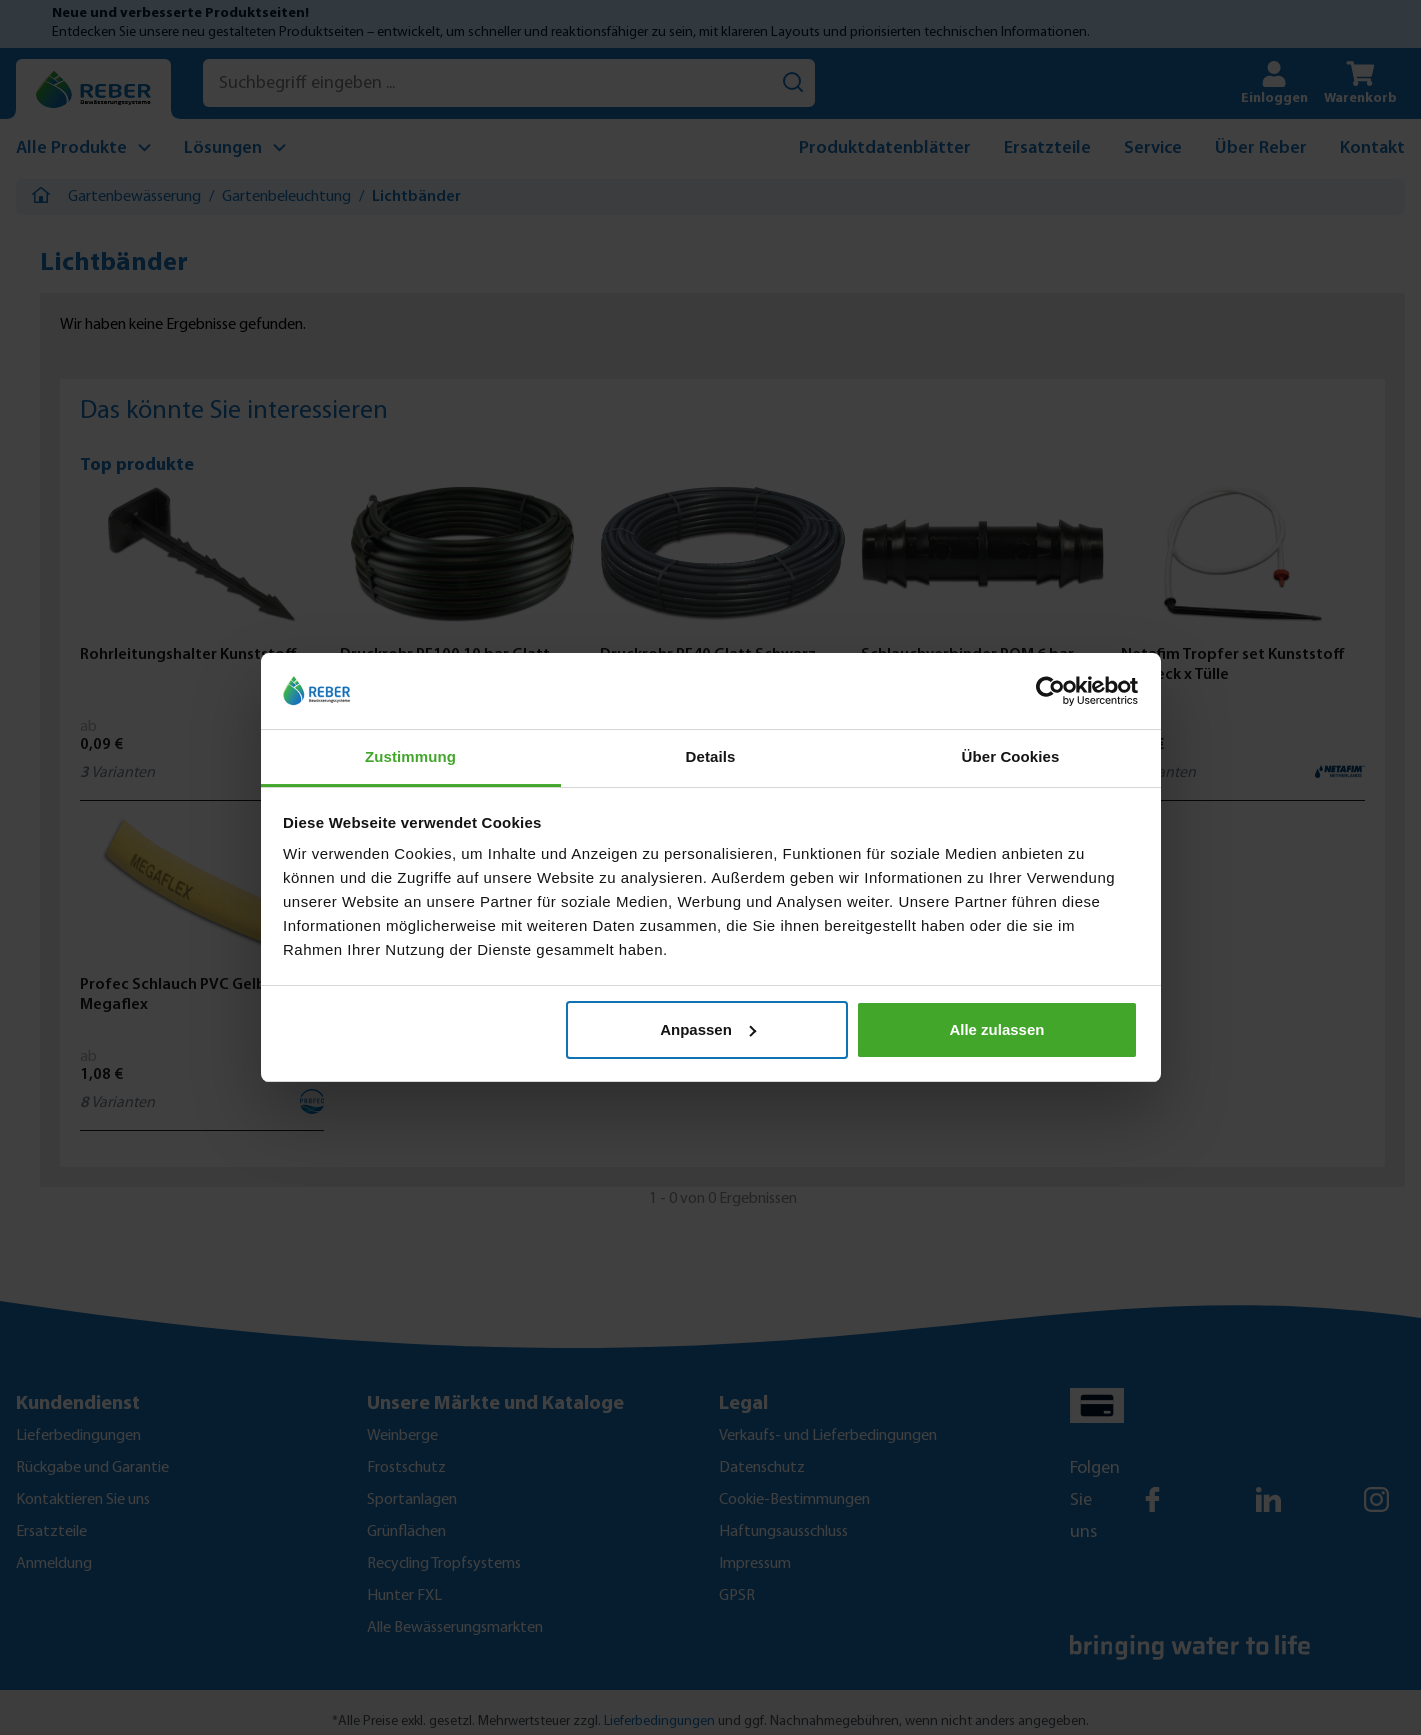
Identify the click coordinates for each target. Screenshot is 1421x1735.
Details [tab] (711, 756)
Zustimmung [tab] (410, 756)
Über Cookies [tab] (1011, 756)
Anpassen (708, 1029)
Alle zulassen (996, 1029)
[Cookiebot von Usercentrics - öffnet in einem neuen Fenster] (1050, 691)
